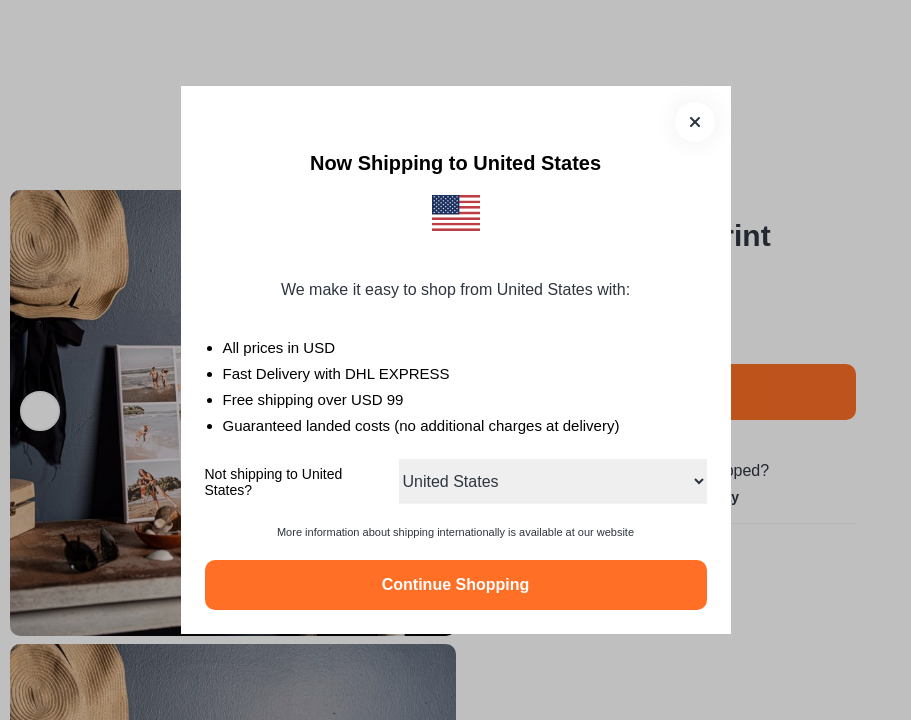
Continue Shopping (456, 584)
